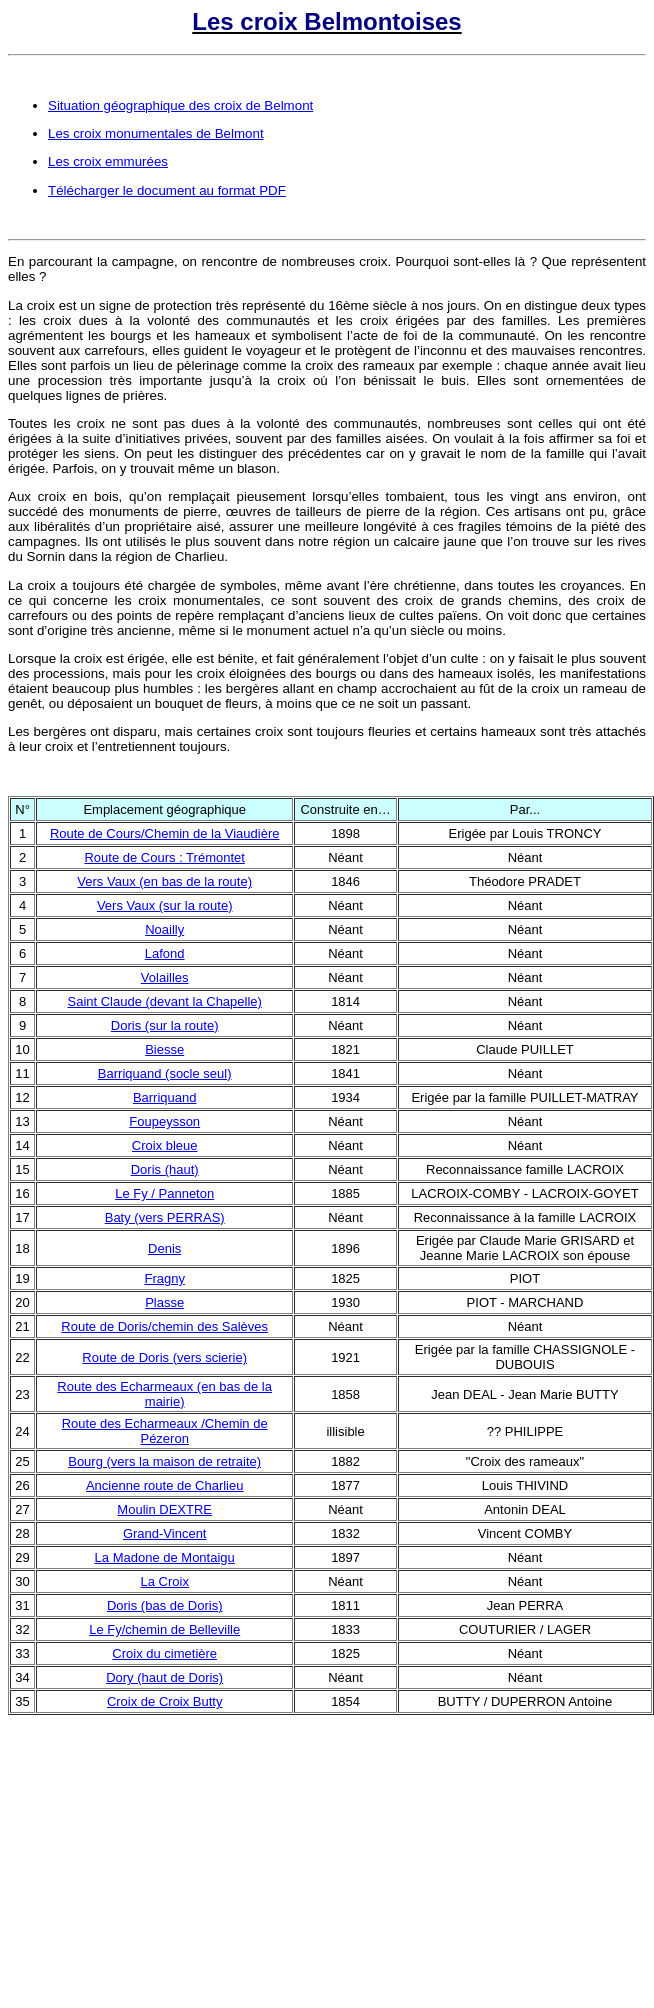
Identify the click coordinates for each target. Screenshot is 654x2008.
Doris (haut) (165, 1169)
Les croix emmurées (108, 161)
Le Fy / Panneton (164, 1193)
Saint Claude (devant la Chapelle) (164, 1001)
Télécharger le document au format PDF (167, 190)
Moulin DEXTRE (164, 1509)
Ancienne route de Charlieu (165, 1485)
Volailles (165, 977)
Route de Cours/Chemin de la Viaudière (165, 833)
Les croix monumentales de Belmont (156, 133)
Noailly (164, 929)
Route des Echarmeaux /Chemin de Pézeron (165, 1431)
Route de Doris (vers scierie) (164, 1357)
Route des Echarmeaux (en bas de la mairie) (164, 1394)
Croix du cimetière (164, 1653)
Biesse (164, 1049)
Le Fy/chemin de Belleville (164, 1629)
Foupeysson (164, 1121)
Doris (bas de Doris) (165, 1605)
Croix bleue (165, 1145)
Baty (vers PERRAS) (165, 1217)
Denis (164, 1248)
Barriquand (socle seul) (165, 1073)
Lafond (165, 953)
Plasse (164, 1302)
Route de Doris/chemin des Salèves (164, 1326)
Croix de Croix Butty (165, 1701)
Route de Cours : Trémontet (164, 857)
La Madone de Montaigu (165, 1557)
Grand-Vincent (165, 1533)
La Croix (164, 1581)
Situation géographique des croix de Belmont (180, 105)
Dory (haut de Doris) (164, 1677)
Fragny (164, 1278)
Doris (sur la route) (165, 1025)
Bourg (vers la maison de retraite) (164, 1461)
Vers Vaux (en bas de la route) (164, 881)
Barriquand (165, 1097)
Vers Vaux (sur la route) (165, 905)
